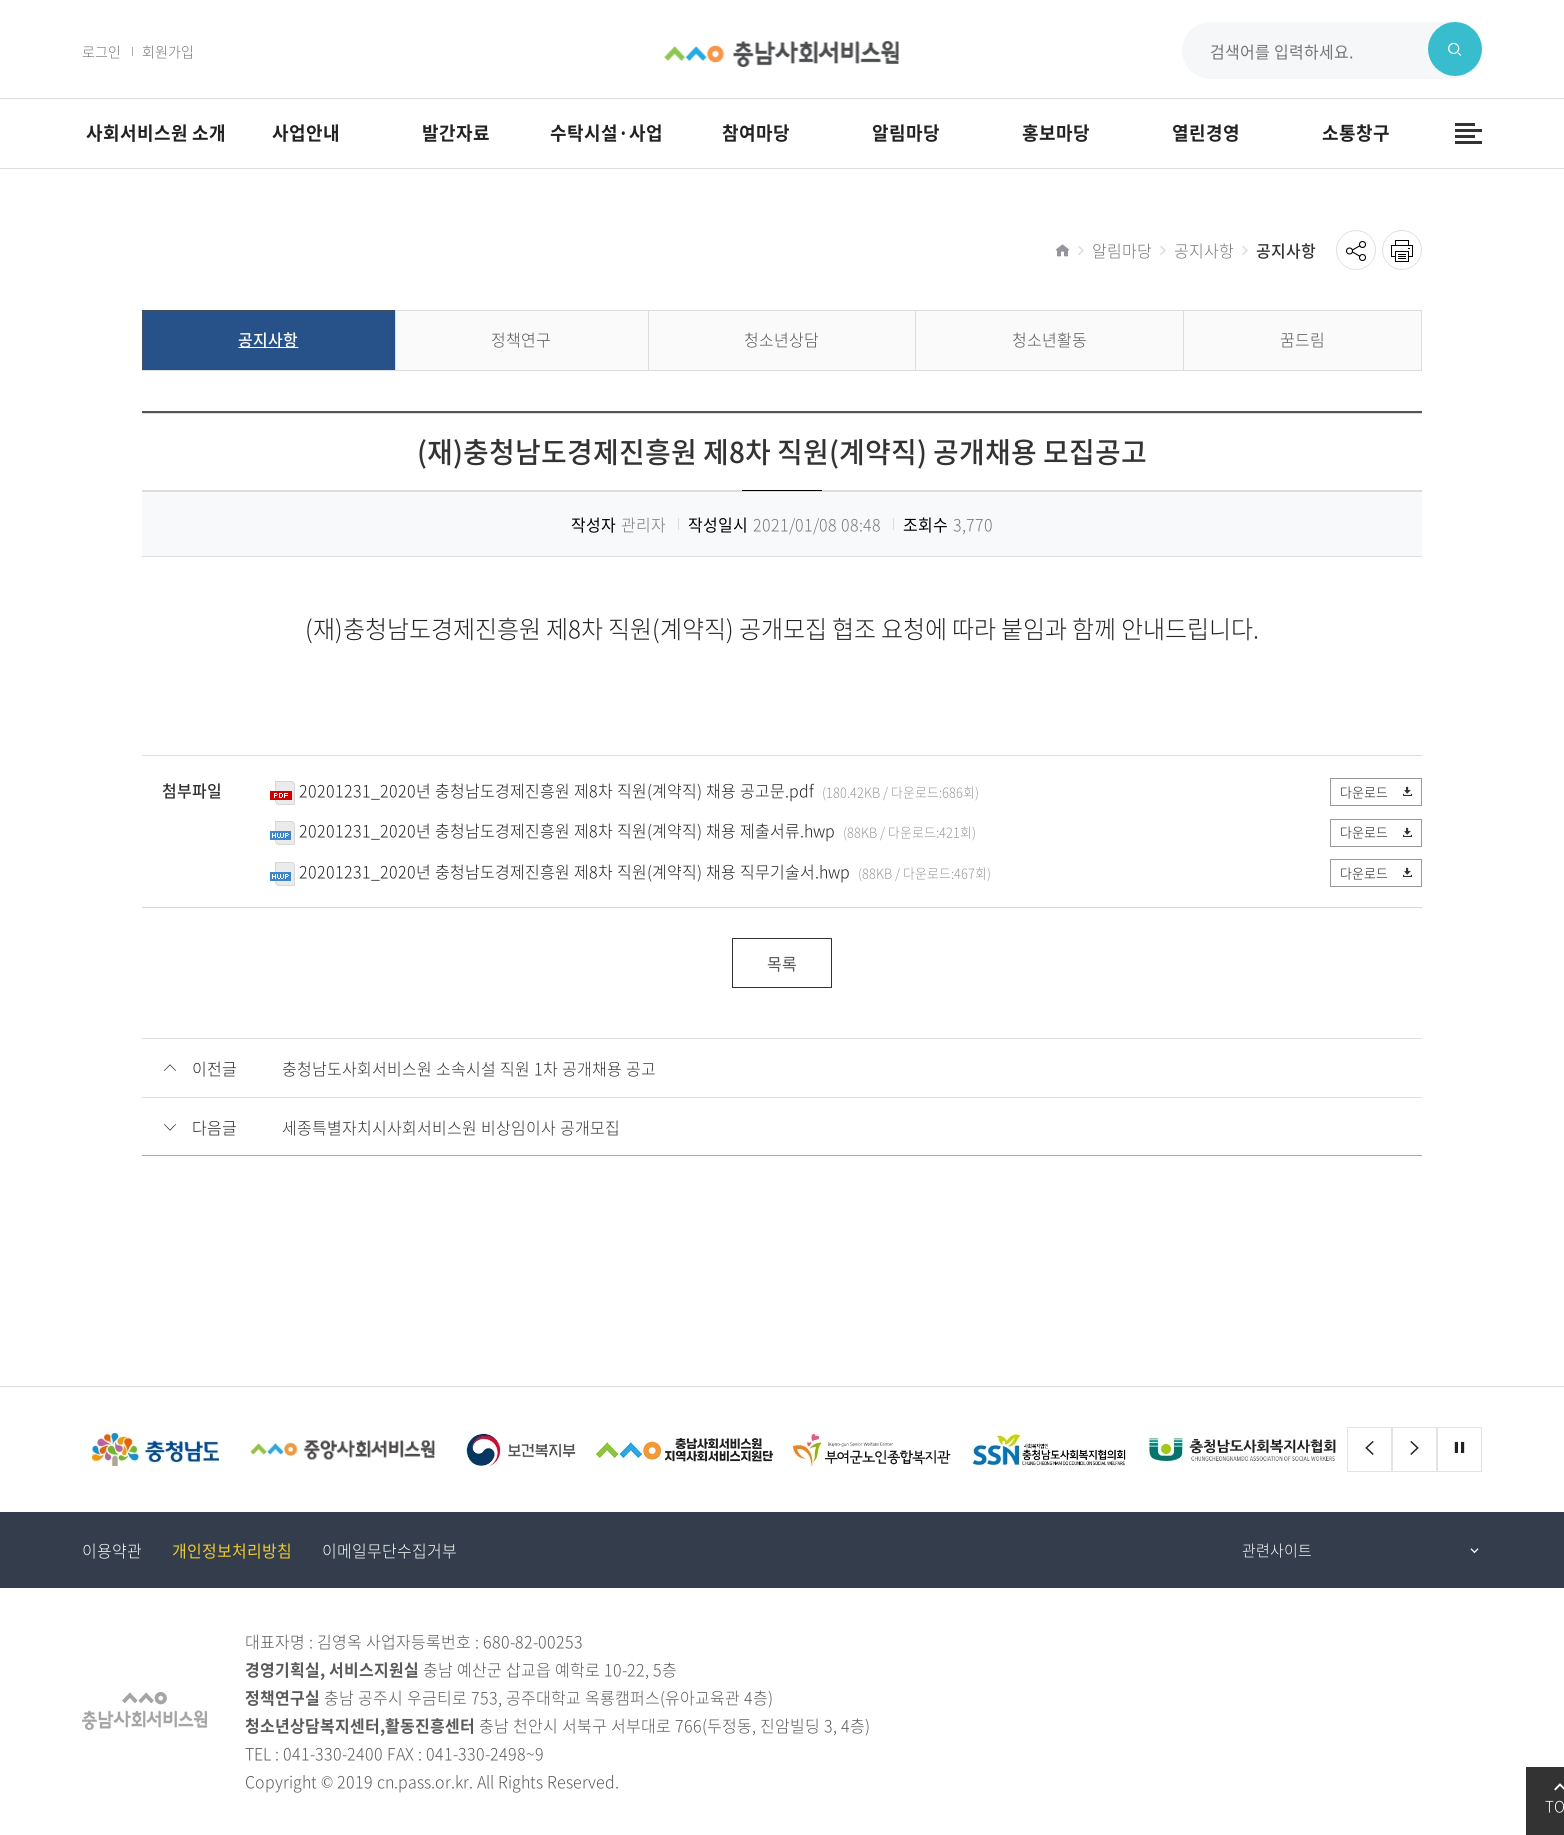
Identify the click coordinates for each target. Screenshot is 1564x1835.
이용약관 (112, 1551)
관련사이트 (1277, 1551)
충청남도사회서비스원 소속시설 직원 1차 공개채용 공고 (469, 1069)
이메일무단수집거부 (389, 1551)
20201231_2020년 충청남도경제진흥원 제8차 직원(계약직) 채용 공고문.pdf (556, 790)
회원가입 (168, 51)
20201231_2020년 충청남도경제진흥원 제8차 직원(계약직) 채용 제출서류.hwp (567, 831)
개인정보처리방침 (232, 1551)
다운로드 (1373, 791)
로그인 (101, 51)
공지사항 (1204, 250)
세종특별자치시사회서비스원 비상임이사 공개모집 (451, 1128)
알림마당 (1122, 250)
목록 (782, 964)
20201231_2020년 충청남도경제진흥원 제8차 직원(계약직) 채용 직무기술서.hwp (574, 871)
